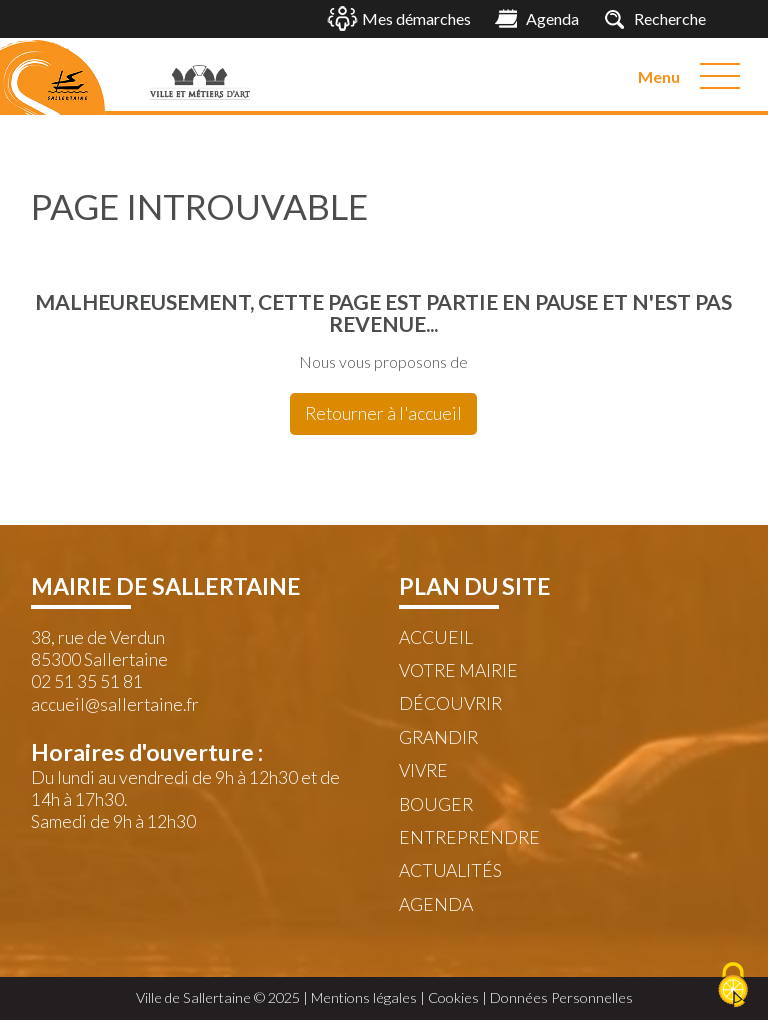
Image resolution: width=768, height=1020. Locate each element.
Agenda (436, 904)
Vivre (423, 770)
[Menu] (720, 76)
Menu (659, 76)
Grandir (438, 737)
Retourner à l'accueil (383, 413)
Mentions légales (364, 997)
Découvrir (450, 703)
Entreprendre (469, 837)
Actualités (450, 870)
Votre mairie (458, 670)
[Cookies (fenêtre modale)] (733, 986)
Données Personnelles (561, 997)
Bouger (436, 804)
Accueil (436, 637)
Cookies (453, 997)
